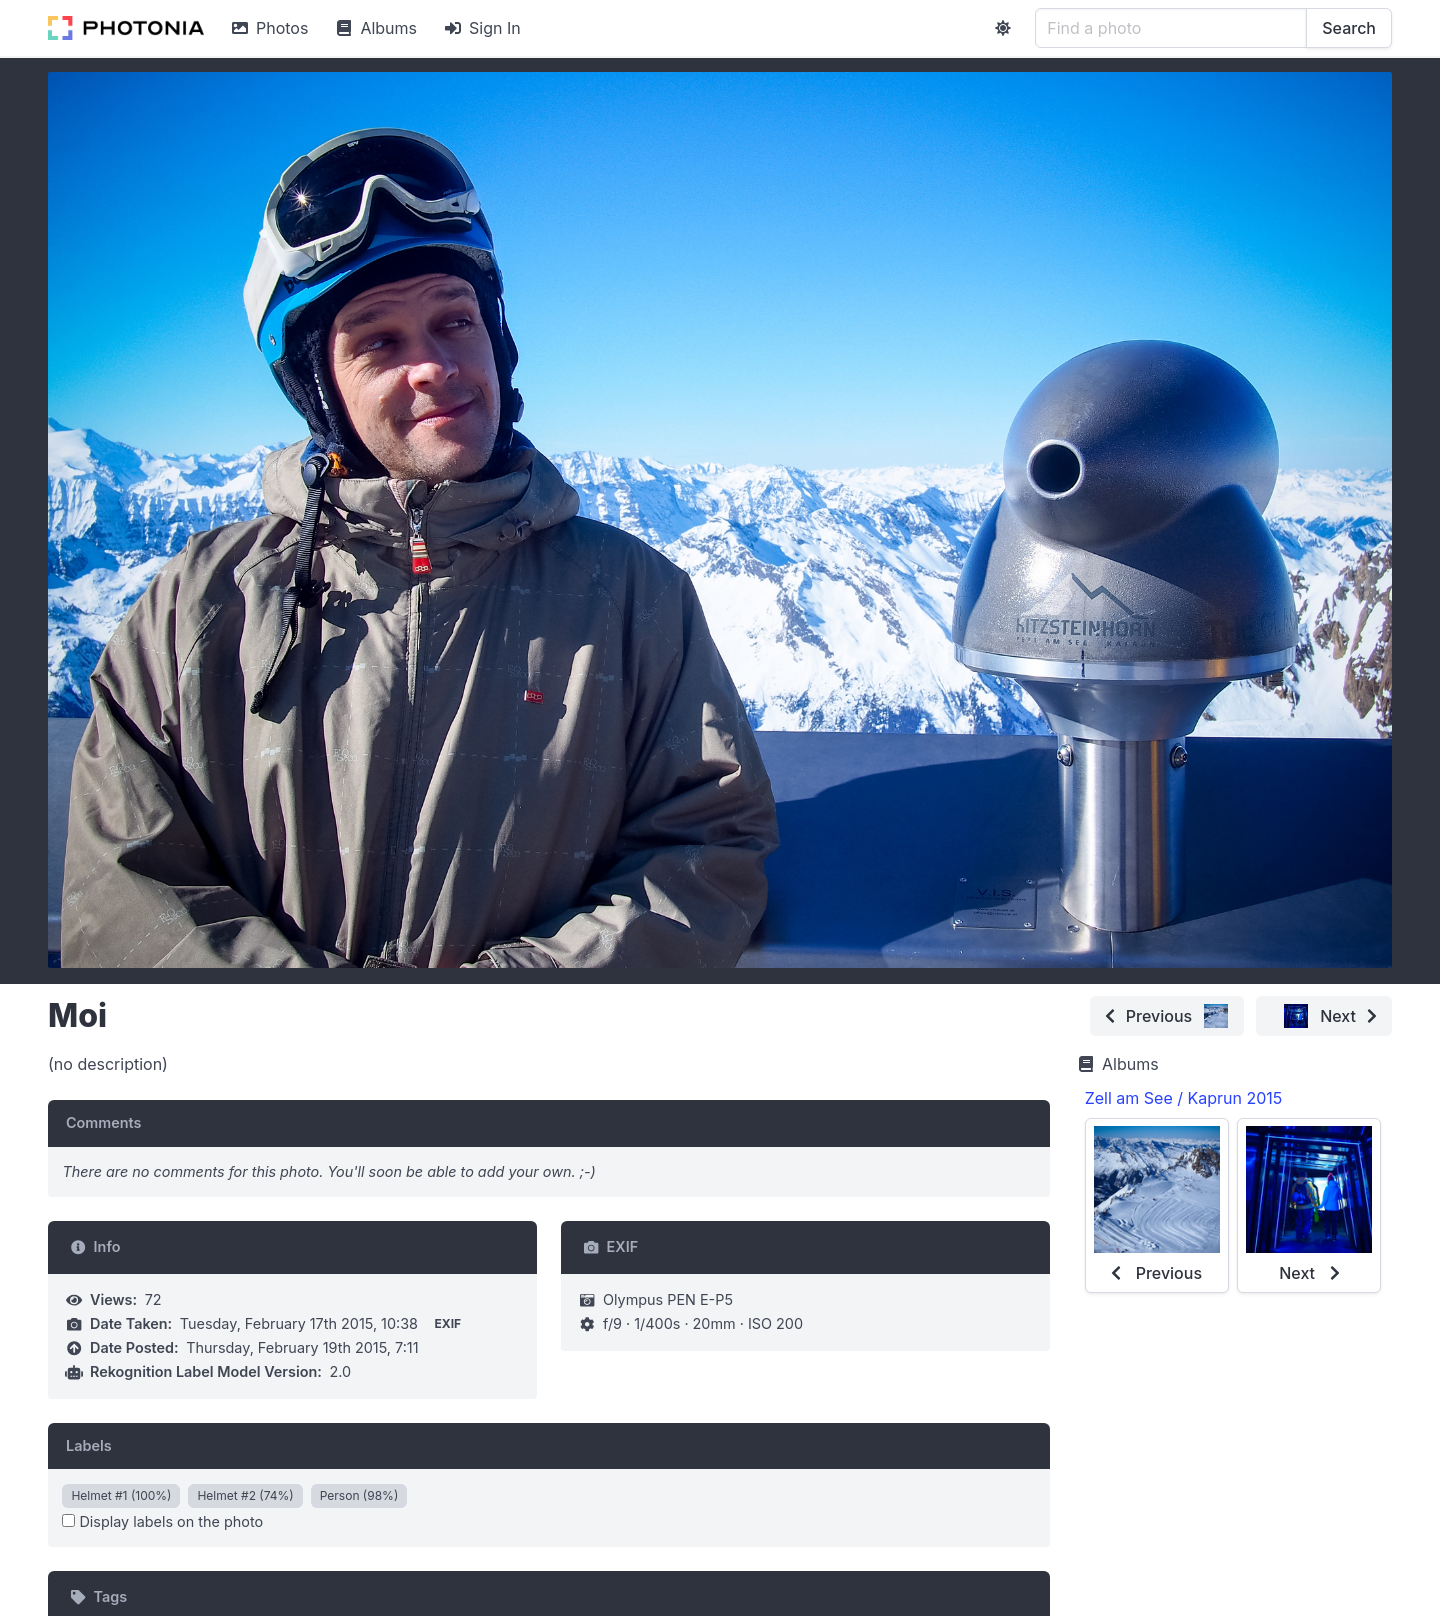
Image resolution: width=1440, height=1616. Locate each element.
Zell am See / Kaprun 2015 (1184, 1098)
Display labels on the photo (162, 1521)
